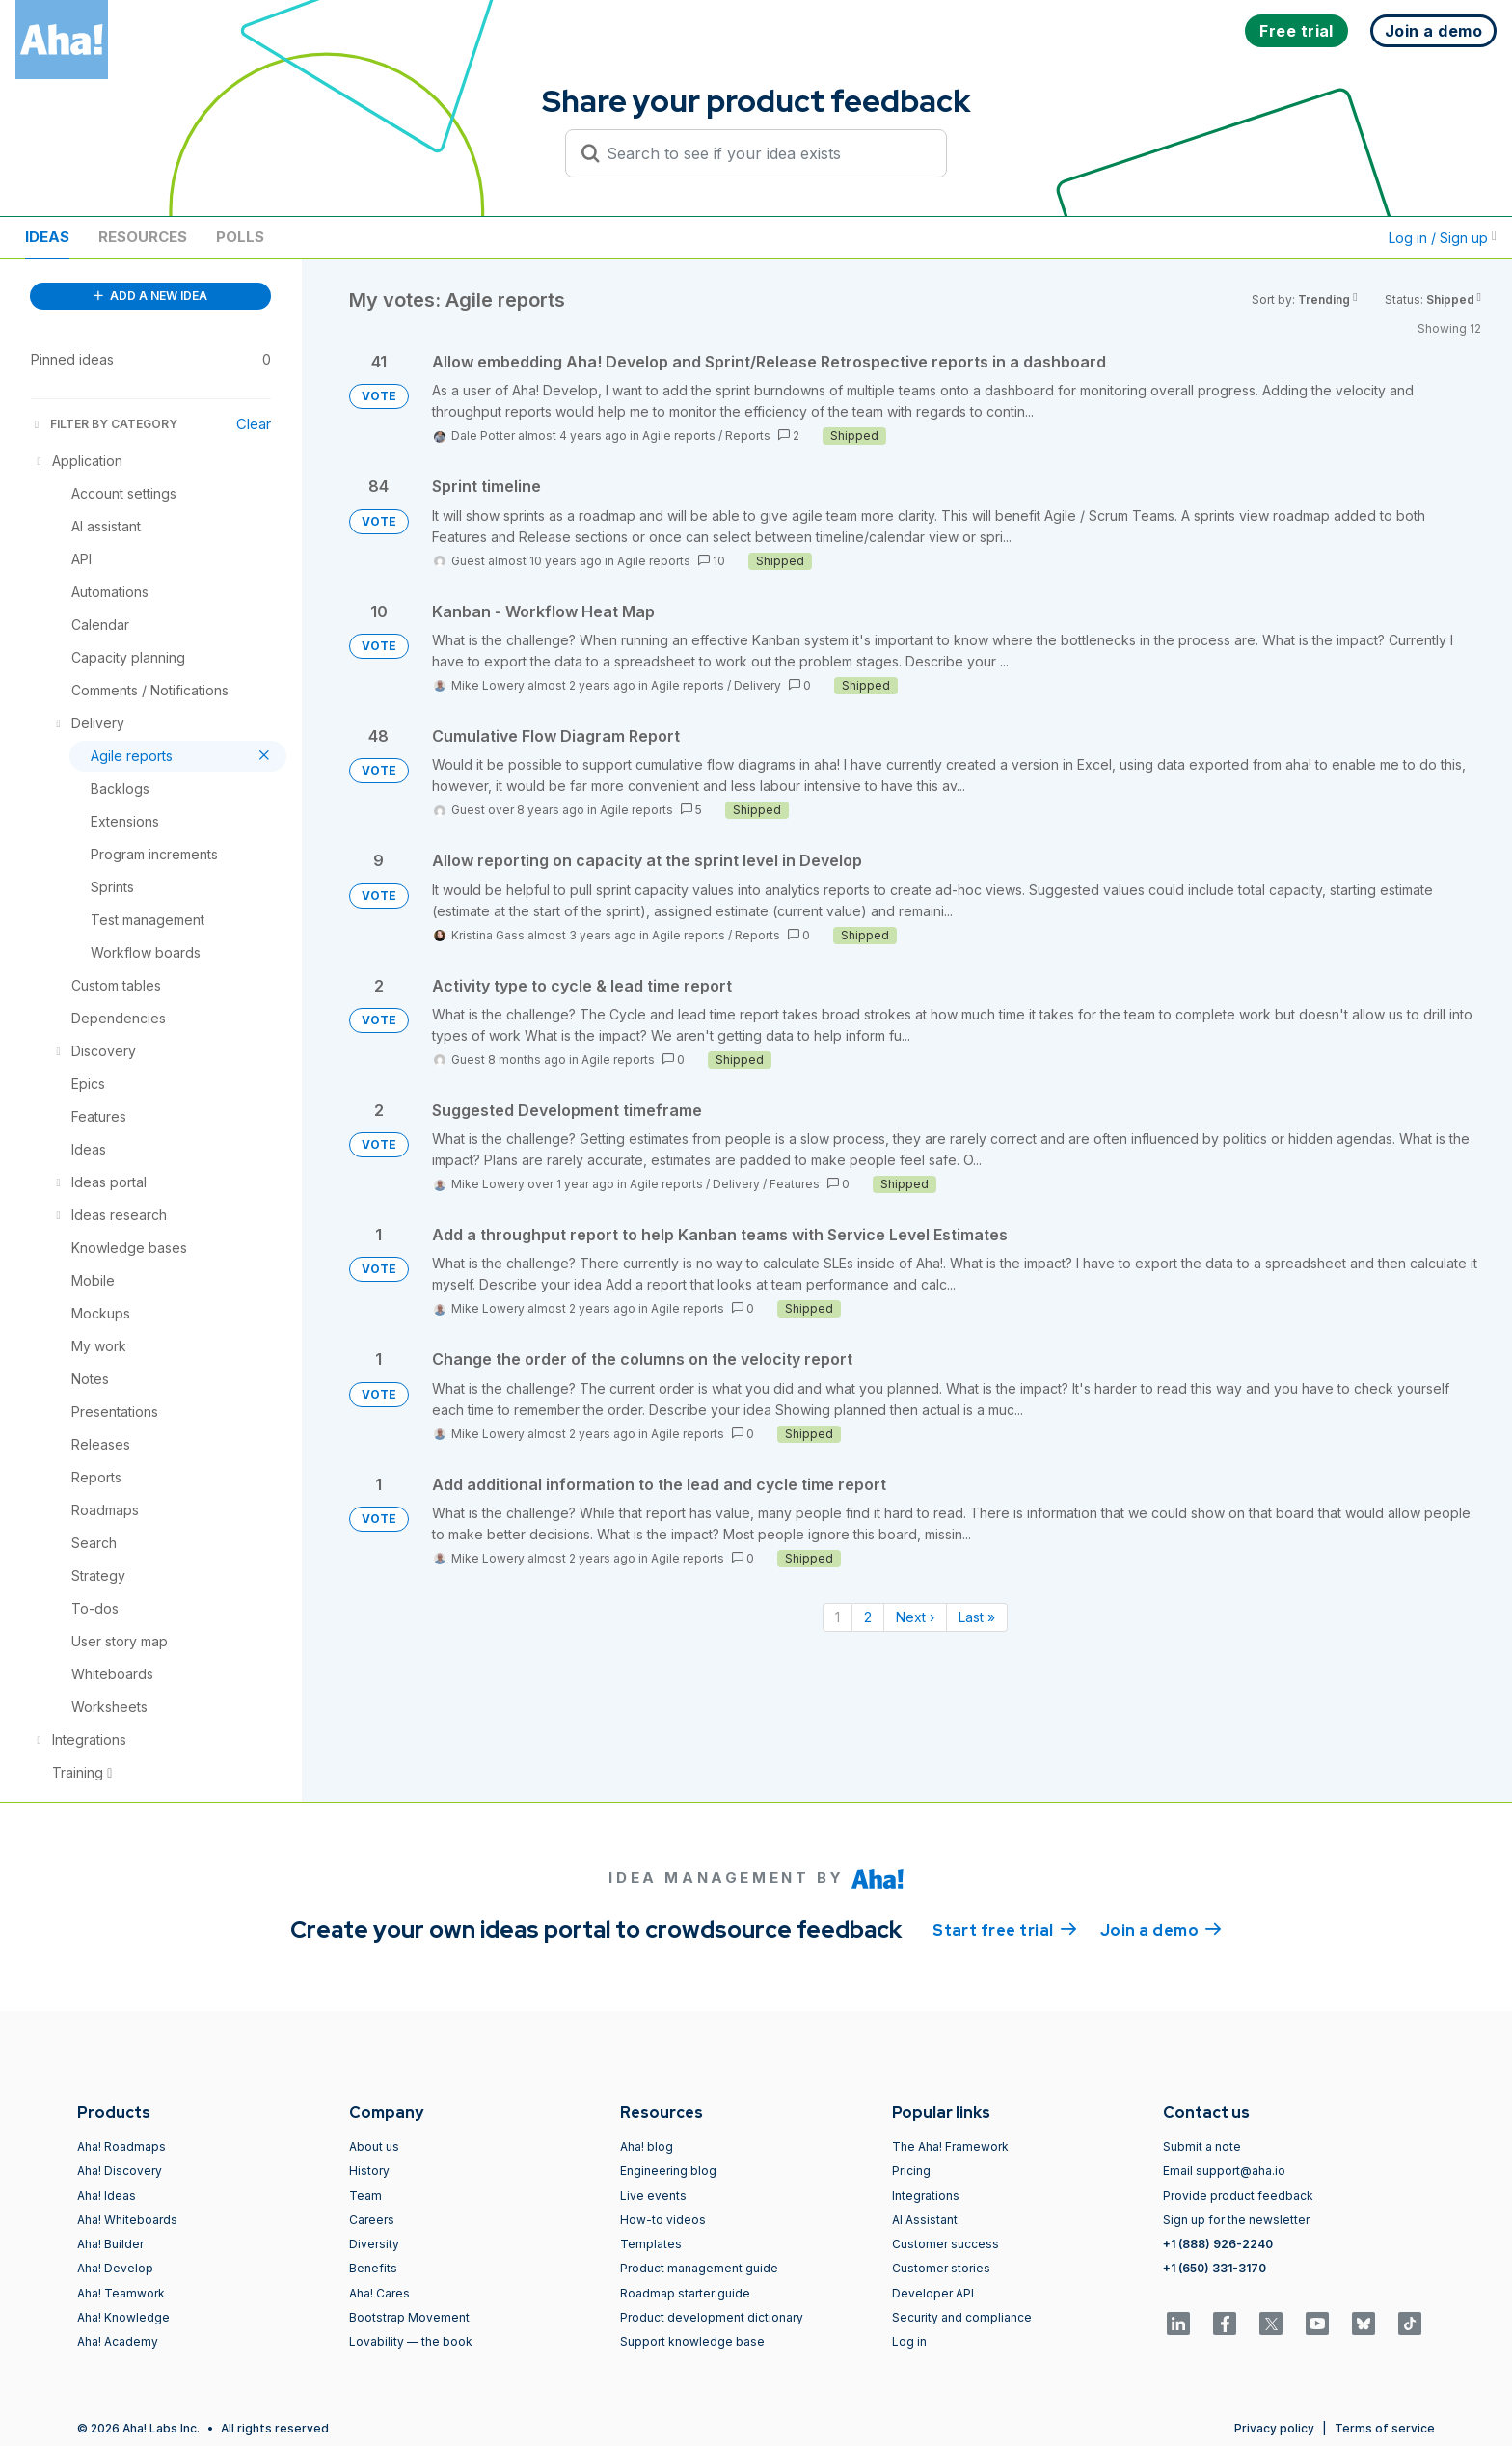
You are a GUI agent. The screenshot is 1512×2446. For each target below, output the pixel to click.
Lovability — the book (410, 2341)
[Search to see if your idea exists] (765, 153)
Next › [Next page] (915, 1617)
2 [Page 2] (868, 1617)
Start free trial (1004, 1929)
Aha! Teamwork (121, 2293)
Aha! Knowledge (123, 2317)
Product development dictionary (711, 2317)
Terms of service (1385, 2428)
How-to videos (663, 2220)
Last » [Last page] (976, 1617)
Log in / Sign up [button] (1443, 238)
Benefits (373, 2268)
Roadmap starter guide (685, 2293)
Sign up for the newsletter (1236, 2220)
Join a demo (1161, 1929)
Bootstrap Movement (409, 2317)
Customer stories (941, 2268)
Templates (651, 2244)
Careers (371, 2220)
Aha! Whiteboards (127, 2220)
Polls (240, 237)
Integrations (925, 2195)
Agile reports (679, 435)
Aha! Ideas (106, 2195)
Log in (909, 2341)
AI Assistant (925, 2220)
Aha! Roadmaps (121, 2146)
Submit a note (1202, 2146)
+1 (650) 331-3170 (1214, 2268)
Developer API (933, 2293)
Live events (653, 2195)
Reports (747, 435)
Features (795, 1184)
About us (374, 2146)
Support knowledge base (692, 2341)
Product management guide (699, 2268)
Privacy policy (1274, 2428)
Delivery (757, 685)
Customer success (945, 2244)
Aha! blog (646, 2146)
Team (365, 2195)
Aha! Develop (115, 2268)
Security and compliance (962, 2317)
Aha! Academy (117, 2341)
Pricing (911, 2170)
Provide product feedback (1238, 2195)
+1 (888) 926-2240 (1218, 2244)
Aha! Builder (110, 2244)
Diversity (374, 2244)
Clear (253, 424)
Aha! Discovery (119, 2170)
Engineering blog (668, 2170)
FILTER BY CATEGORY (104, 424)
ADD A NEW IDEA (150, 295)
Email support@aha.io (1224, 2170)
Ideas (47, 237)
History (369, 2170)
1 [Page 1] (837, 1617)
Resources (142, 237)
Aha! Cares (379, 2293)
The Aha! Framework (950, 2146)
